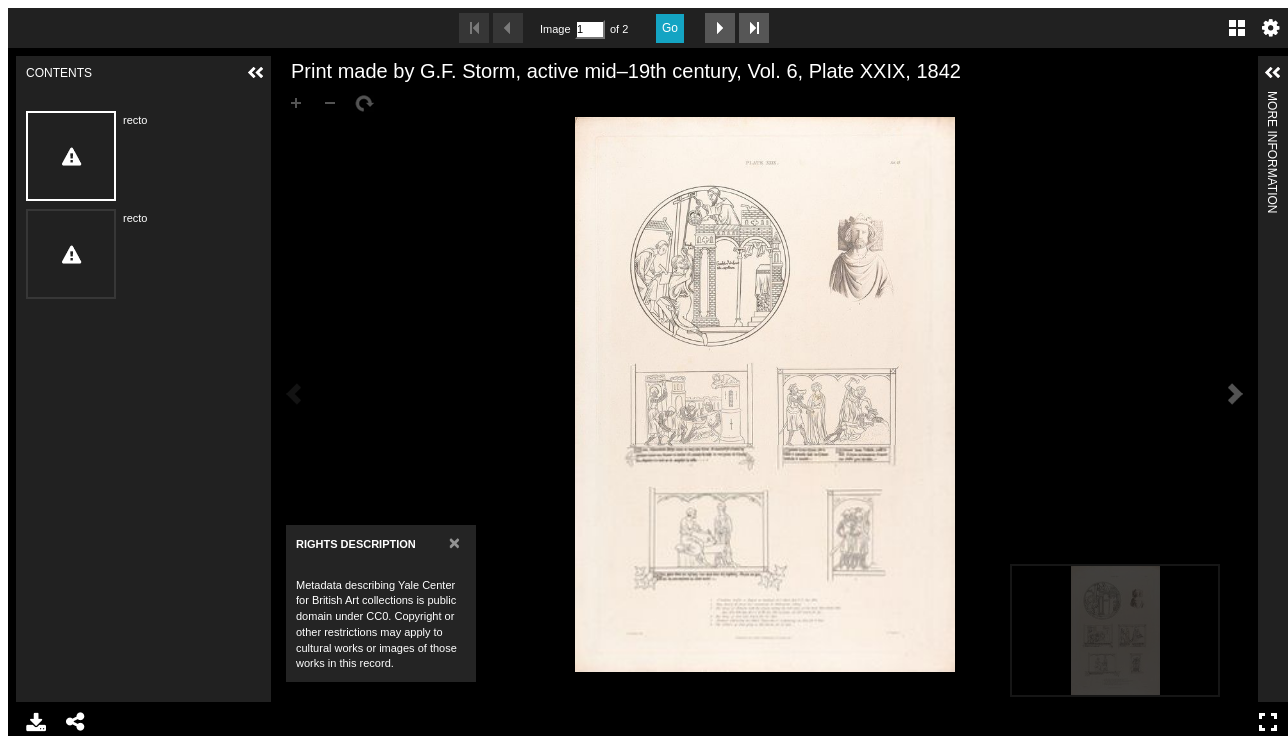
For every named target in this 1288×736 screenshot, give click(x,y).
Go (670, 28)
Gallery (1237, 28)
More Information (1272, 99)
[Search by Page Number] (590, 29)
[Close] (454, 542)
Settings (1271, 28)
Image (555, 29)
